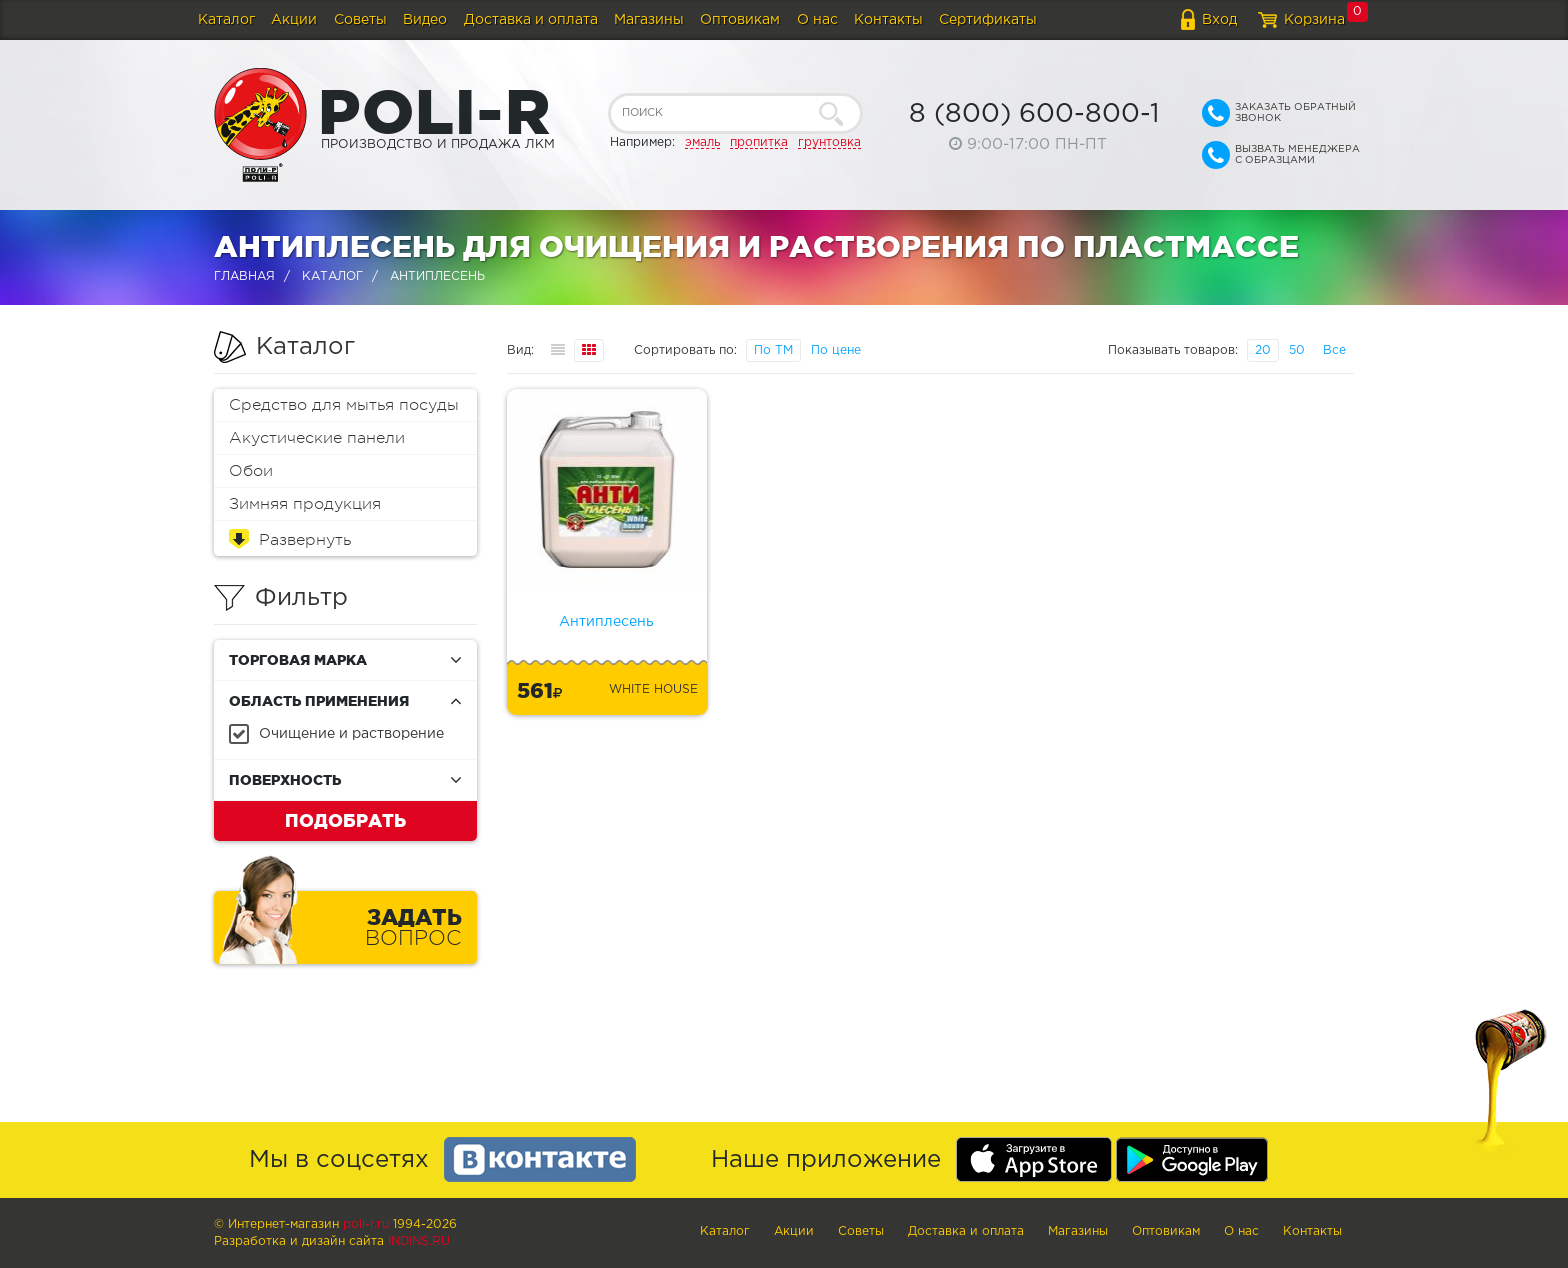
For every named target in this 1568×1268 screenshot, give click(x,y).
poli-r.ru (366, 1224)
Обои (251, 471)
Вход (1219, 20)
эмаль (702, 142)
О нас (817, 20)
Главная (244, 276)
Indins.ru (419, 1241)
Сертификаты (988, 20)
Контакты (888, 20)
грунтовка (829, 142)
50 (1297, 350)
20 (1263, 350)
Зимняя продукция (305, 504)
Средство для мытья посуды (344, 405)
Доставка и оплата (531, 20)
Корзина (1314, 20)
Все (1334, 350)
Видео (425, 20)
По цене (836, 350)
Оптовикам (740, 20)
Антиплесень (606, 622)
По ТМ (773, 350)
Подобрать (345, 820)
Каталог (226, 20)
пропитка (759, 142)
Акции (294, 20)
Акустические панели (317, 438)
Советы (360, 20)
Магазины (649, 20)
